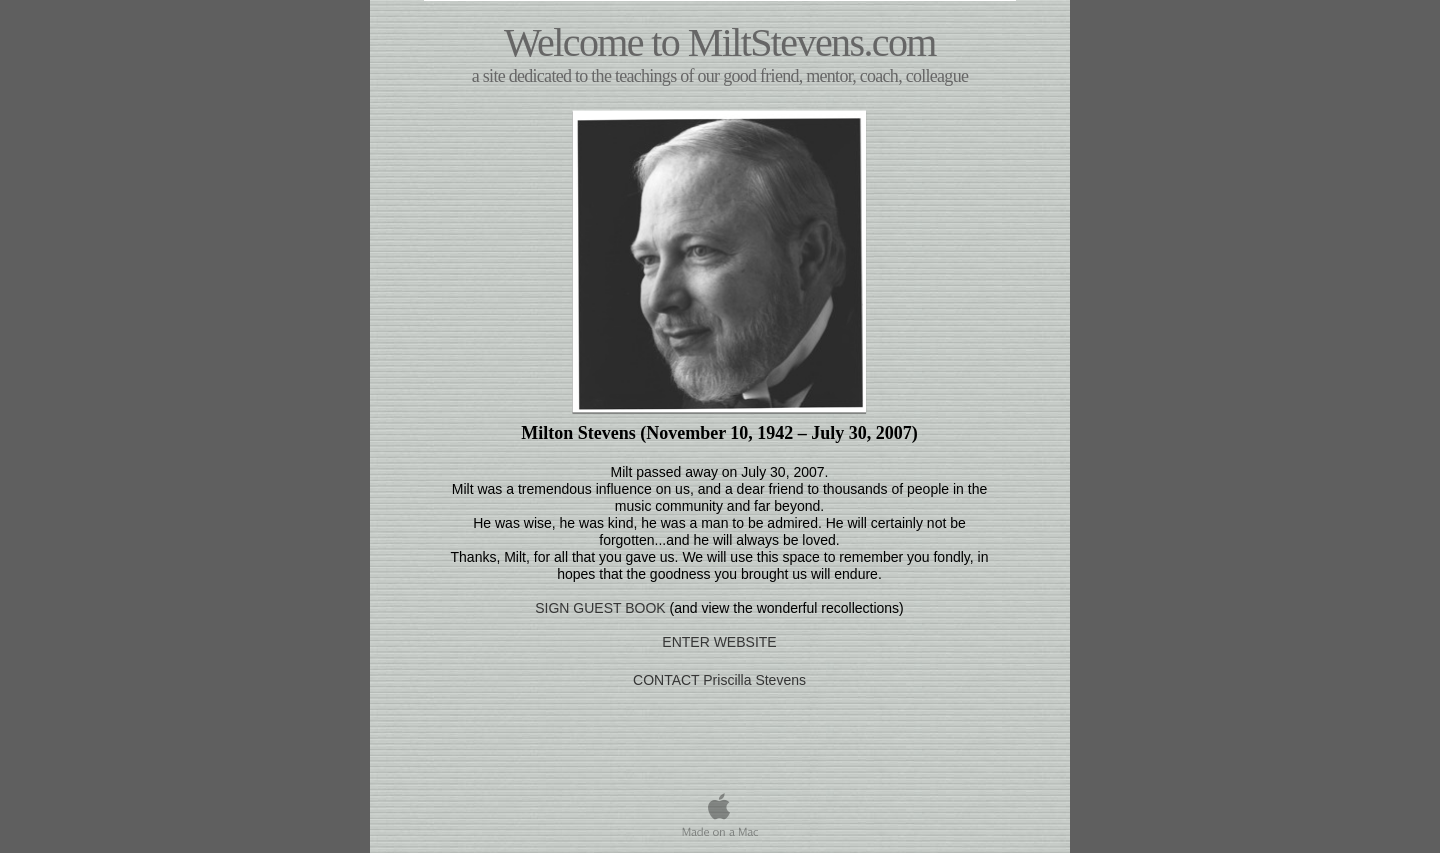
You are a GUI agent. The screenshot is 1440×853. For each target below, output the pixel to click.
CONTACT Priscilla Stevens (719, 680)
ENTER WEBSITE (719, 642)
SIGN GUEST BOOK (600, 608)
